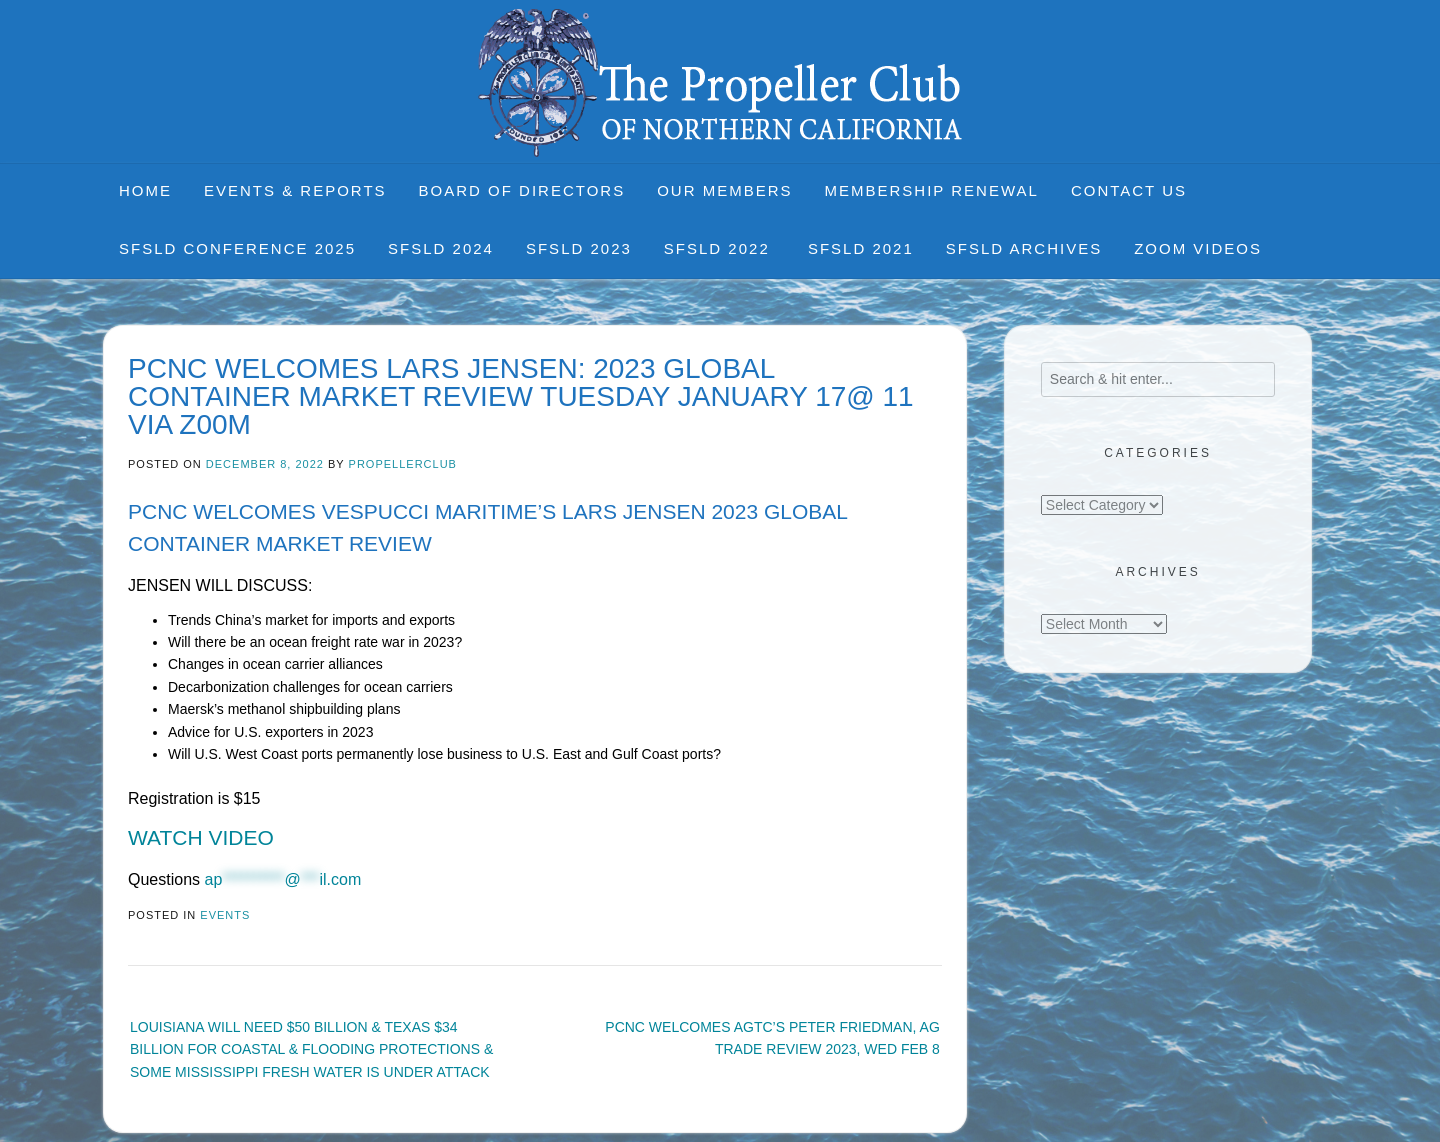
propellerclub (403, 464)
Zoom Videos (1198, 248)
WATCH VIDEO (201, 837)
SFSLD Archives (1024, 248)
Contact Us (1129, 190)
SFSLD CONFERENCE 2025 (237, 248)
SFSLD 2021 (861, 248)
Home (145, 190)
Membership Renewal (932, 190)
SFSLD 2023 (579, 248)
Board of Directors (522, 190)
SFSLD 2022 (720, 248)
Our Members (724, 190)
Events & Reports (295, 190)
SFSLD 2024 (441, 248)
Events (225, 915)
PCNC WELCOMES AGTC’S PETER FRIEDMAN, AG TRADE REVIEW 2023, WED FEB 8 (772, 1038)
